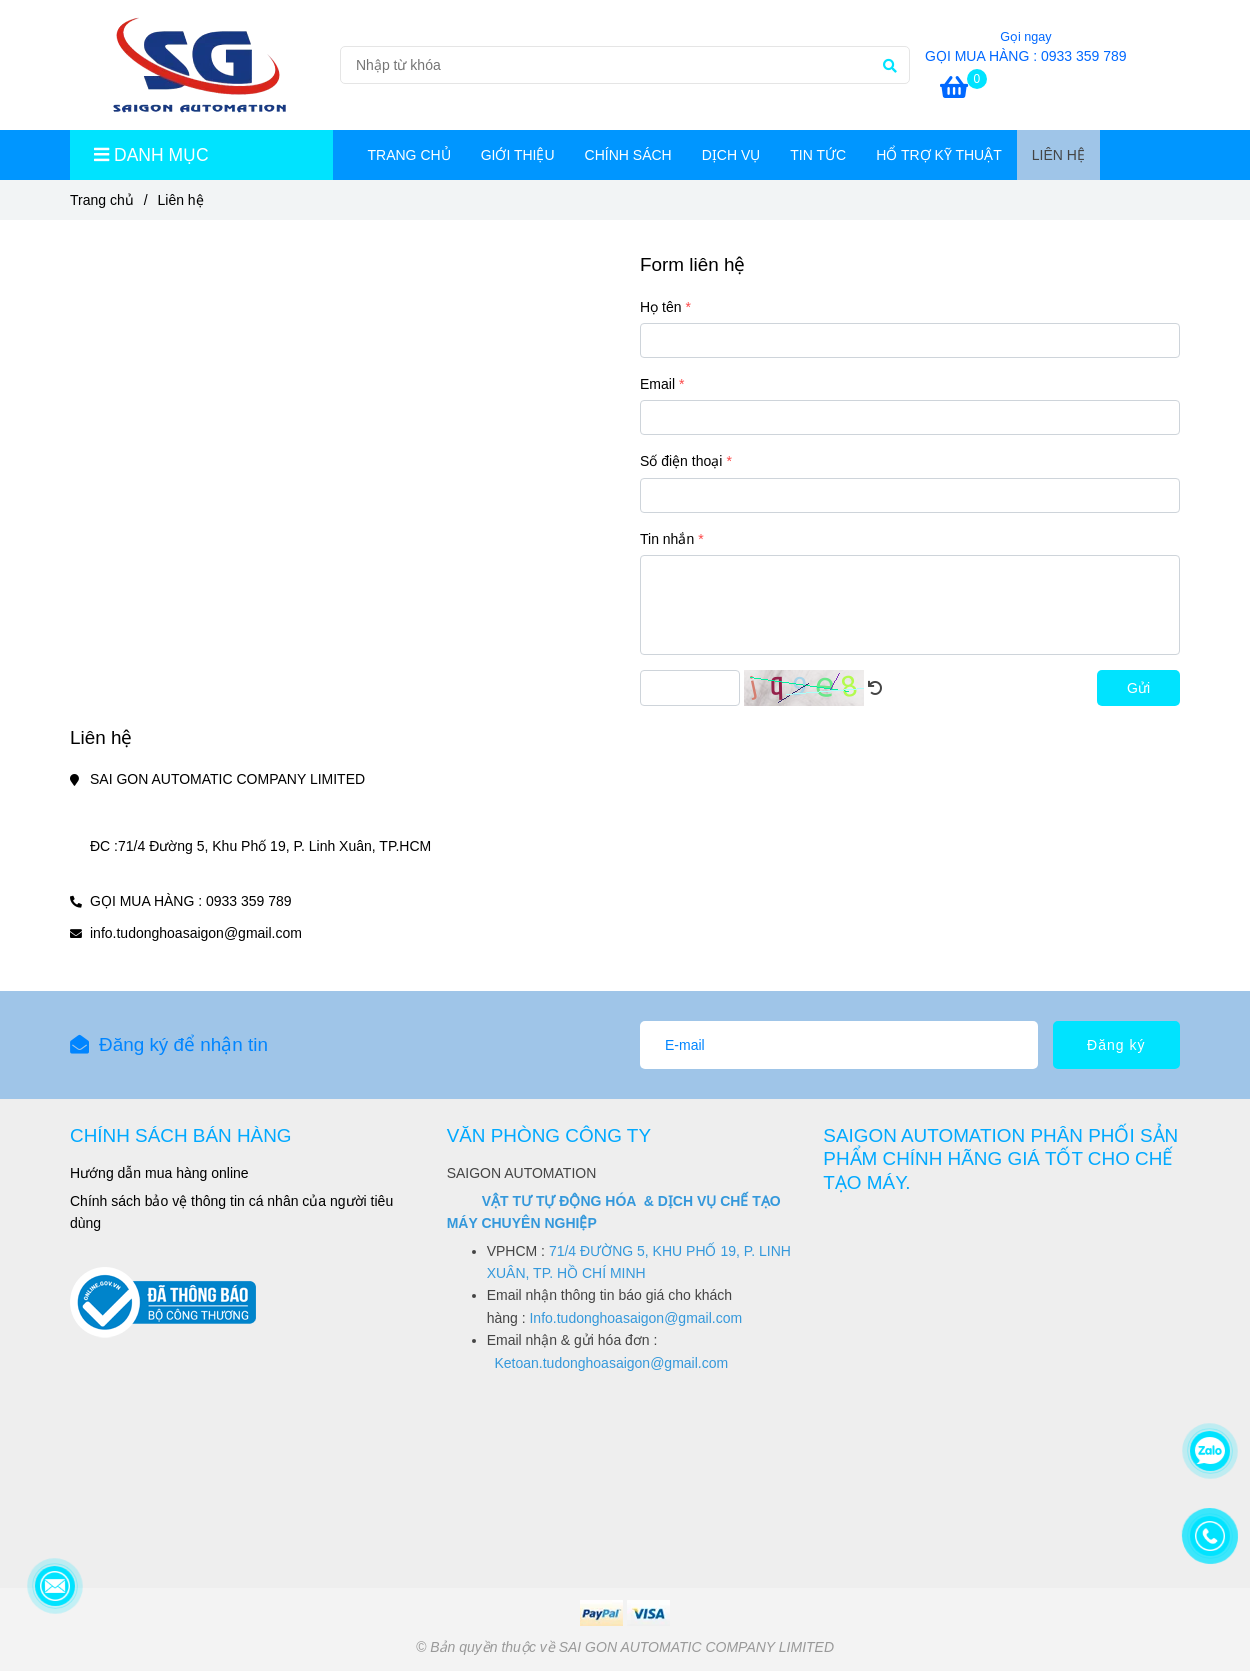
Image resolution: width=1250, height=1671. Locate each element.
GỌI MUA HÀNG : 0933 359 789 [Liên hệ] (1026, 56)
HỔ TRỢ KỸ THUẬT (939, 155)
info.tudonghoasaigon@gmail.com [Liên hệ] (196, 933)
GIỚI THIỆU (518, 155)
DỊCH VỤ (731, 155)
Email (657, 384)
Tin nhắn (667, 539)
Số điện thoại (681, 461)
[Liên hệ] (197, 65)
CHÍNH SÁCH (628, 155)
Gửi (1138, 688)
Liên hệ (1058, 155)
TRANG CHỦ (409, 155)
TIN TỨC (818, 155)
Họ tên (660, 307)
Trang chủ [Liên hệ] (102, 200)
